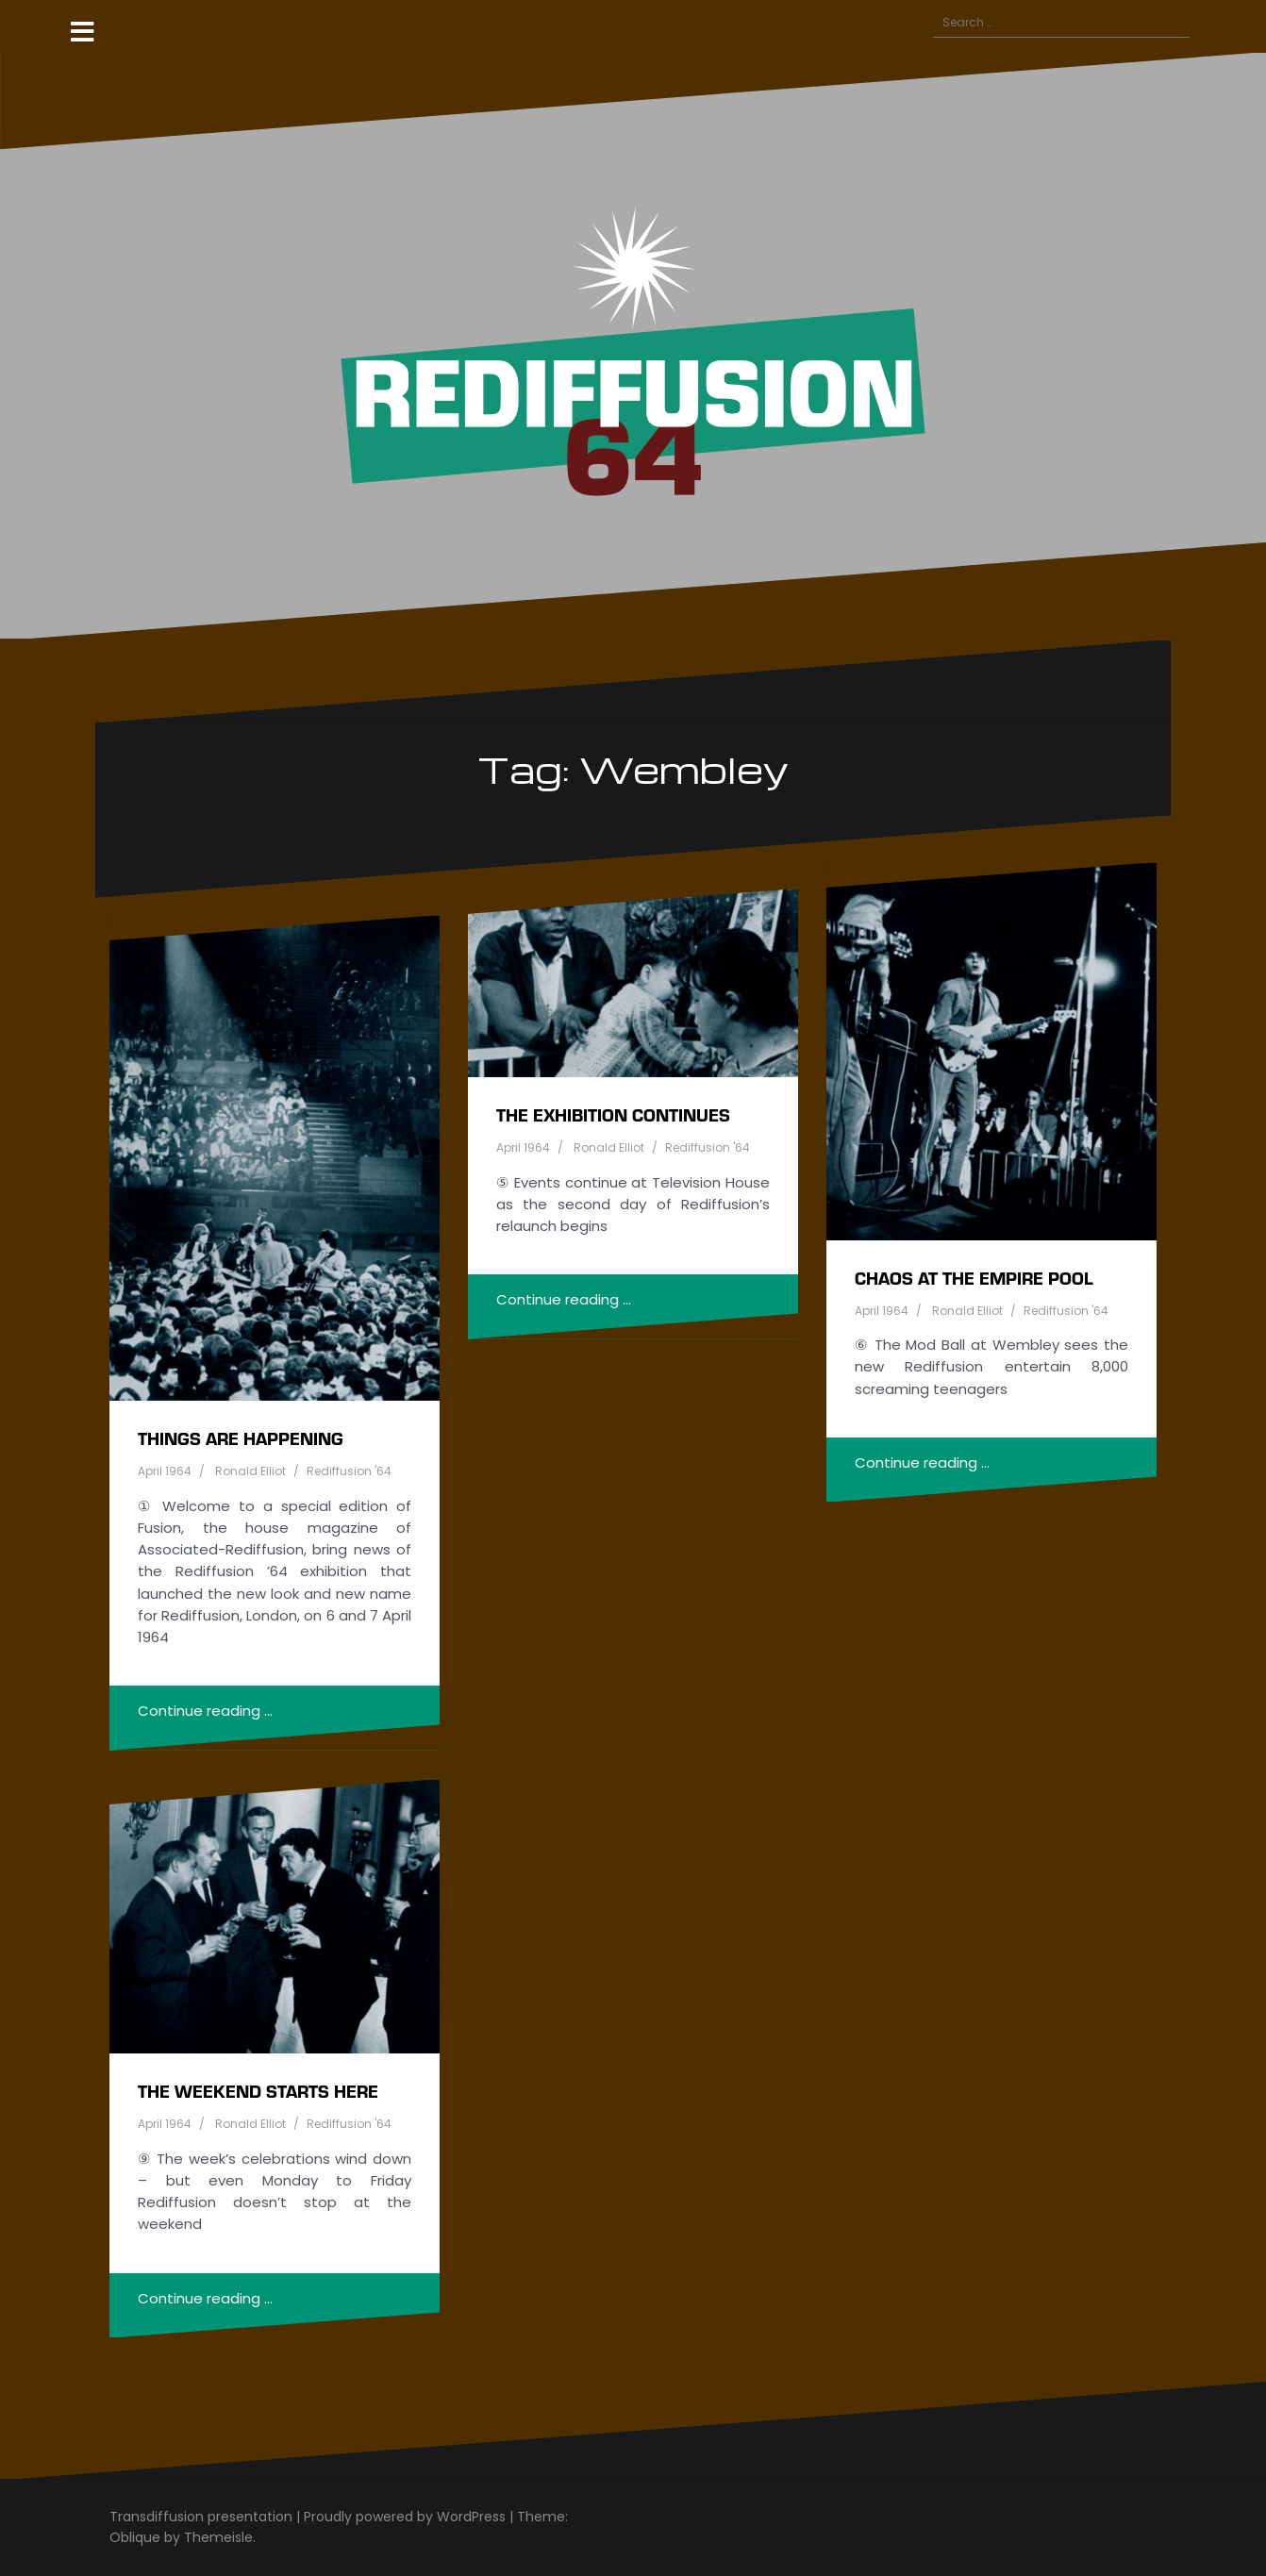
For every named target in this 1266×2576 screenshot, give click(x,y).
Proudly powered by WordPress (405, 2516)
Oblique (134, 2537)
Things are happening (240, 1438)
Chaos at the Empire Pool (974, 1277)
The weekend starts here (258, 2090)
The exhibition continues (613, 1114)
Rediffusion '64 (349, 1471)
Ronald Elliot (250, 1471)
